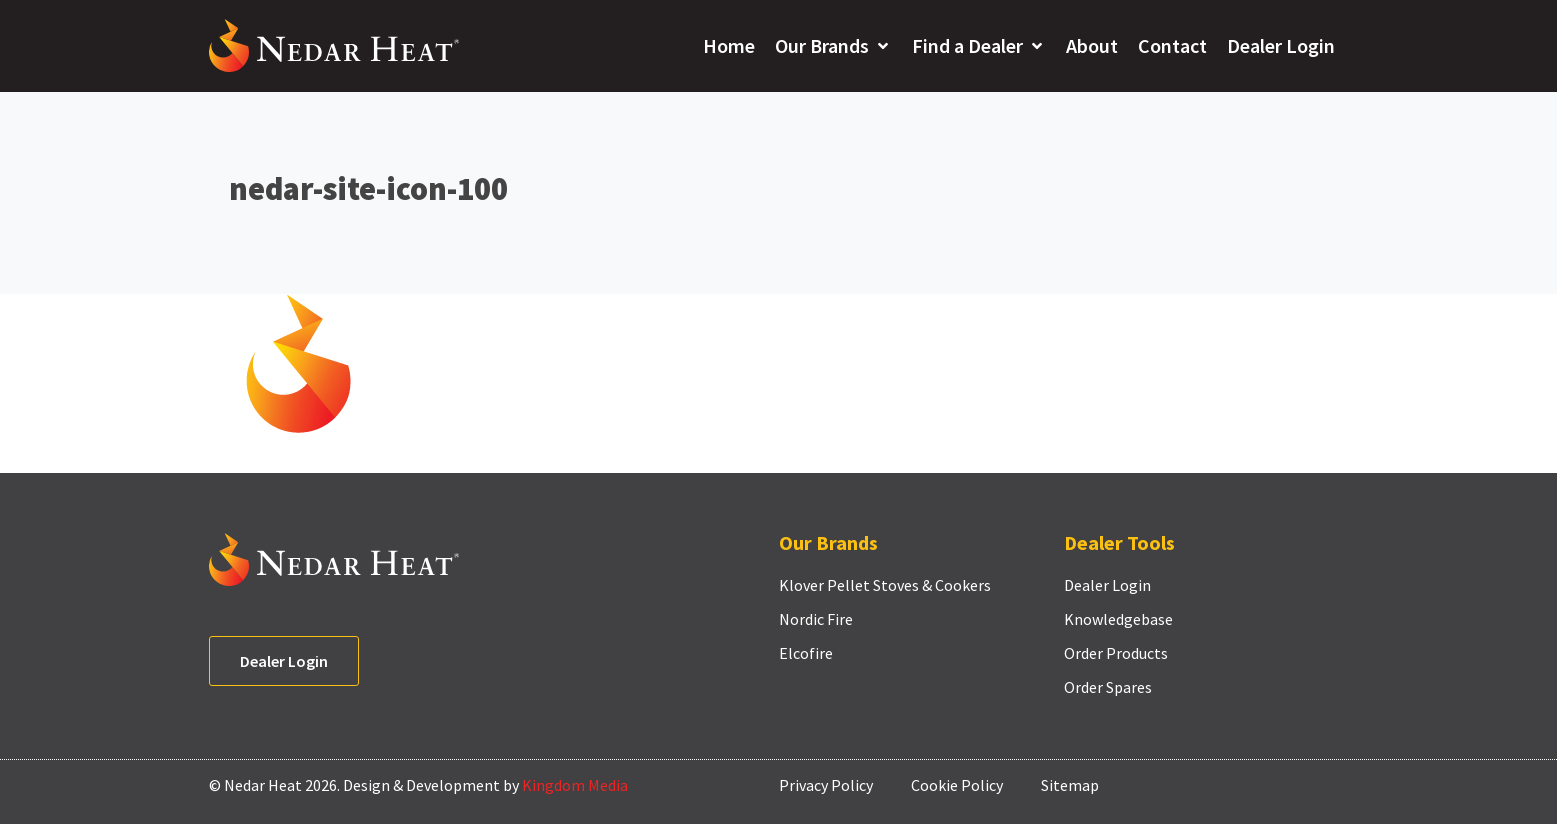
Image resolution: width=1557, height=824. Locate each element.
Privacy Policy (826, 785)
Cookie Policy (957, 785)
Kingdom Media (575, 785)
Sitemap (1070, 785)
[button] (833, 46)
